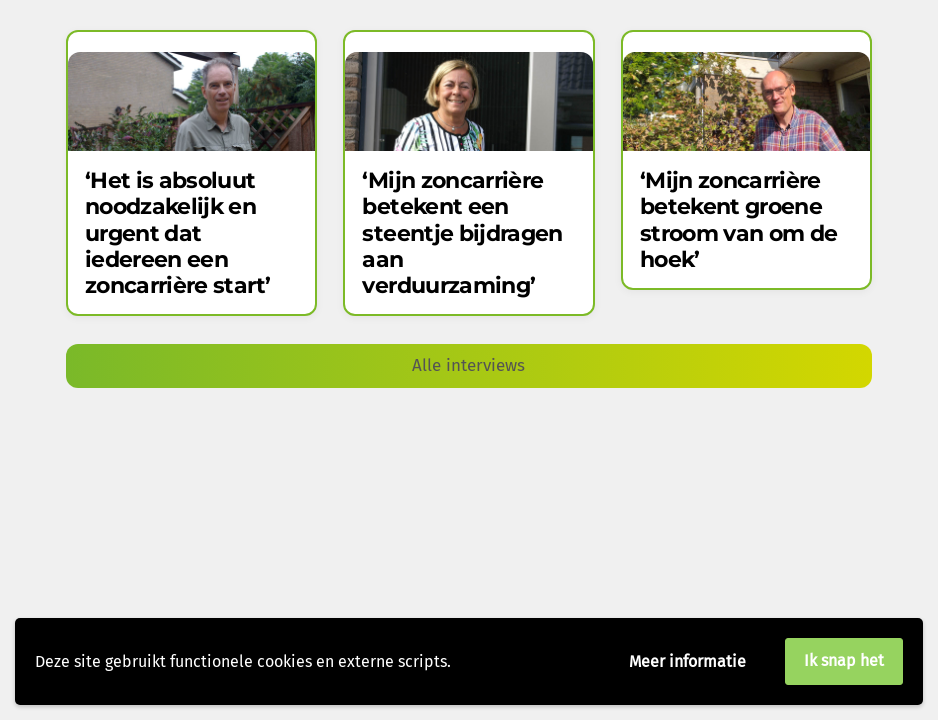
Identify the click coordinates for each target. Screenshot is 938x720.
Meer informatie (687, 661)
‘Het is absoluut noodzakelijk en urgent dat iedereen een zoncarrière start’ (177, 233)
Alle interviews (468, 365)
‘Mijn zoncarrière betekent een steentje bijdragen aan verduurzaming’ (462, 233)
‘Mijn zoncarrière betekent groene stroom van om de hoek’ (738, 220)
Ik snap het (844, 660)
